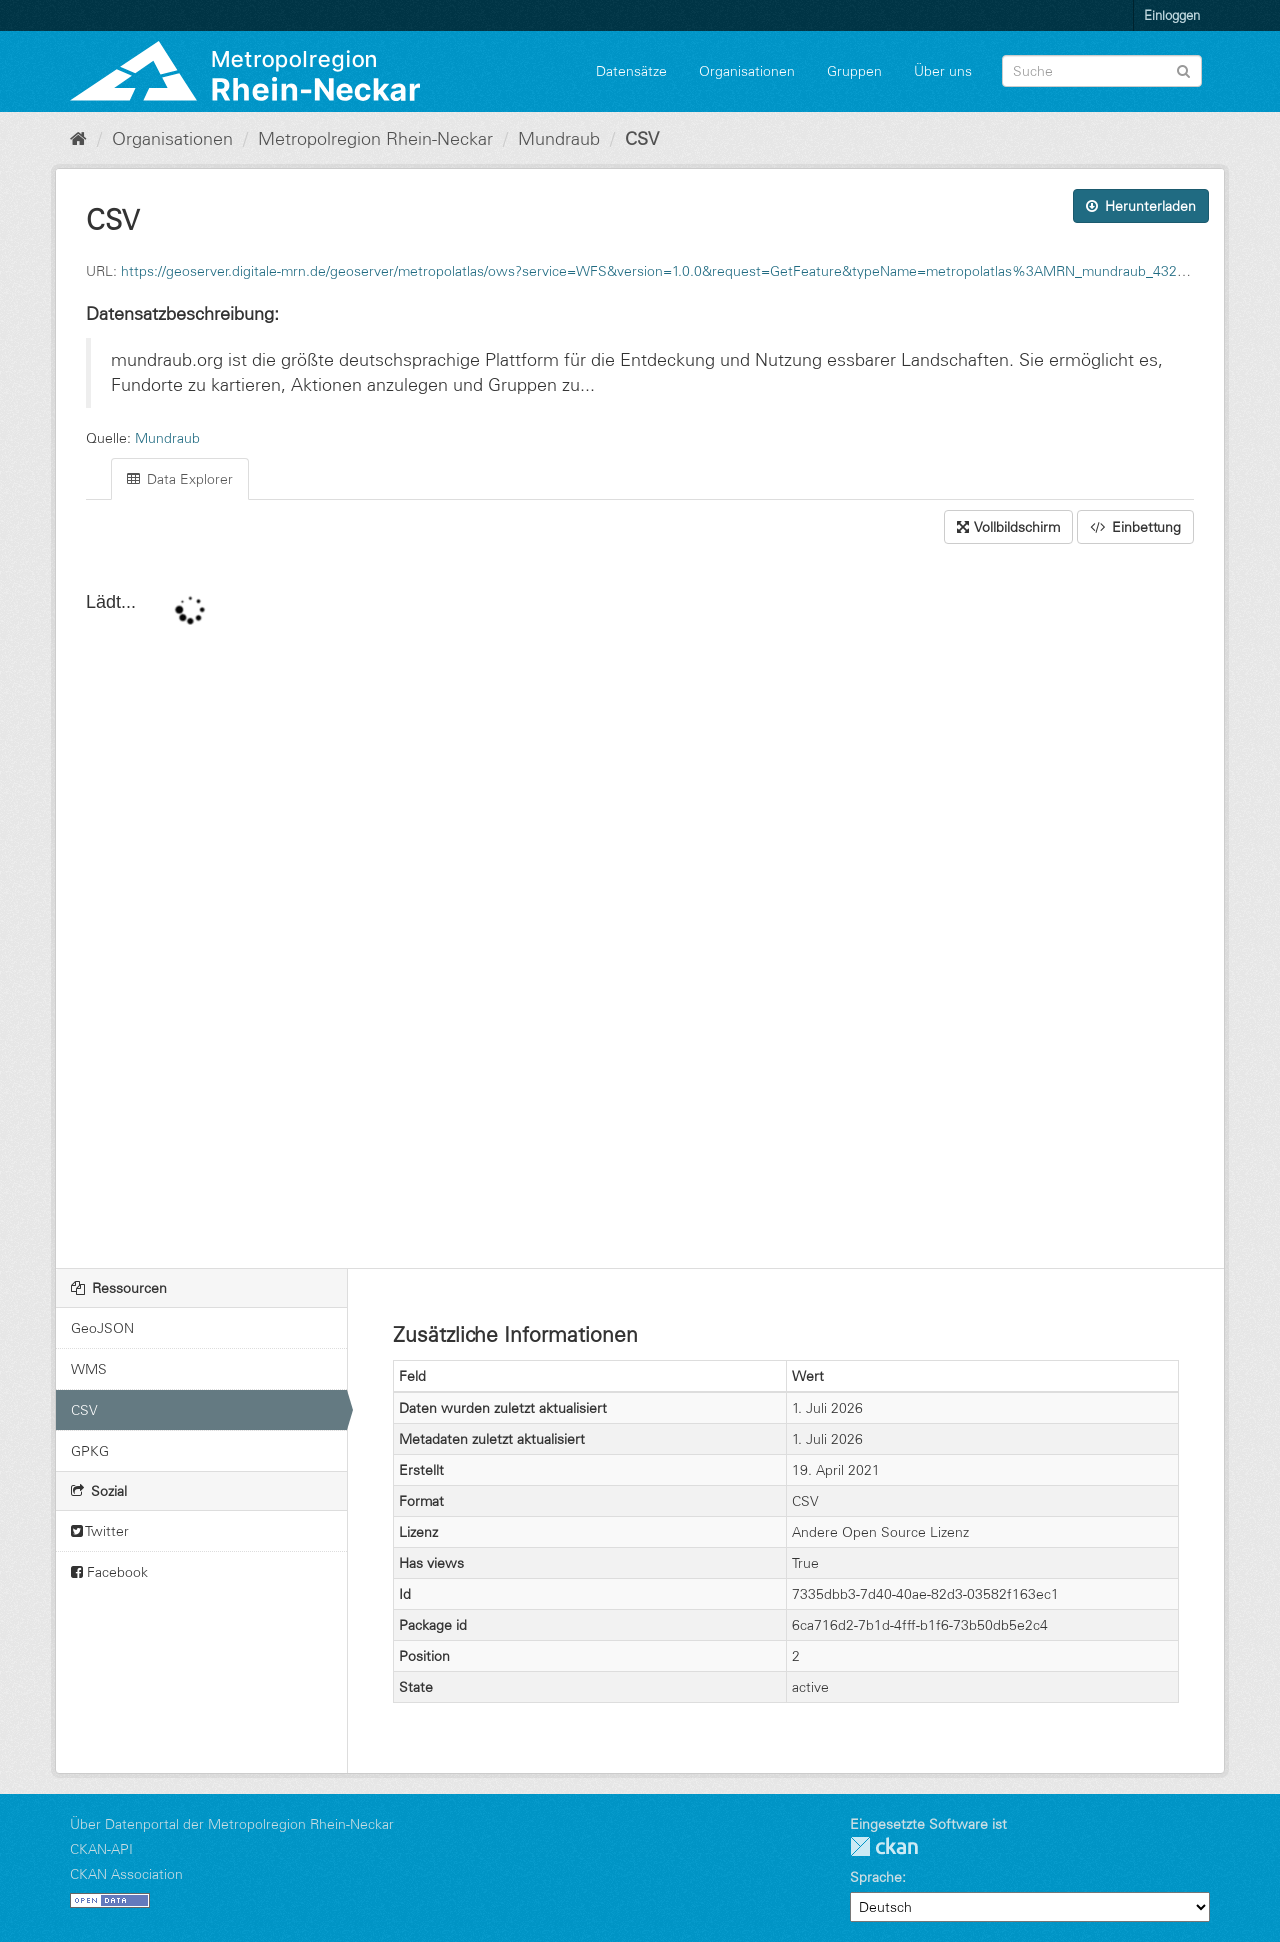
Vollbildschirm (1008, 527)
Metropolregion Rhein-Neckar (375, 139)
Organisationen (747, 71)
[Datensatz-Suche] (1102, 71)
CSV (642, 139)
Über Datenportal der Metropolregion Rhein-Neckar (232, 1824)
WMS (89, 1369)
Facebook (109, 1572)
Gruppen (854, 71)
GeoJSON (102, 1328)
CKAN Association (126, 1874)
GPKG (90, 1451)
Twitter (100, 1531)
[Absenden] (1183, 69)
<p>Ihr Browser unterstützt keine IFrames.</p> (640, 908)
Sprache (876, 1877)
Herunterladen (1141, 206)
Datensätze (631, 71)
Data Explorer (180, 479)
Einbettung (1135, 527)
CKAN (884, 1846)
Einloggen (1172, 15)
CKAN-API (101, 1849)
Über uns (943, 71)
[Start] (78, 139)
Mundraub (559, 139)
